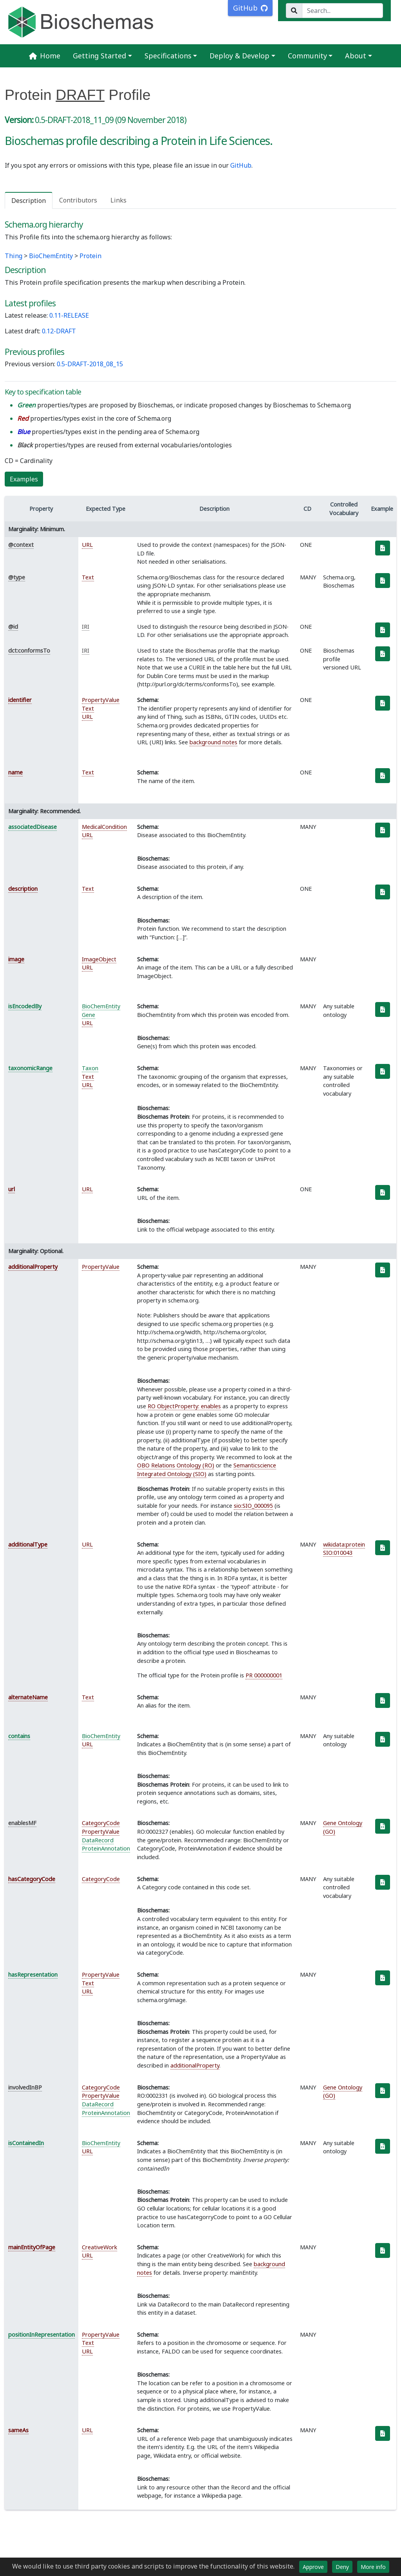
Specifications (168, 55)
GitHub (240, 165)
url (11, 1189)
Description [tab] (28, 200)
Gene (88, 1014)
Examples (24, 479)
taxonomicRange (30, 1068)
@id (13, 626)
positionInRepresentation (41, 2334)
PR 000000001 (264, 1675)
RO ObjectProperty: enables (184, 1406)
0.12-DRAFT (59, 331)
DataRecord (98, 1840)
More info (373, 2567)
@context (21, 544)
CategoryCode (101, 1823)
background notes (213, 742)
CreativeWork (99, 2247)
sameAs (18, 2430)
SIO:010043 (337, 1552)
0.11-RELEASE (69, 315)
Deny (342, 2567)
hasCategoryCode (31, 1879)
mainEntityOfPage (31, 2247)
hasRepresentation (33, 1974)
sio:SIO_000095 (253, 1505)
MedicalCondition (104, 826)
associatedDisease (32, 826)
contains (19, 1736)
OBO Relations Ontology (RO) (175, 1465)
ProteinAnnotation (106, 1848)
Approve (313, 2567)
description (23, 888)
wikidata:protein (344, 1544)
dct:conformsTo (29, 650)
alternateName (28, 1697)
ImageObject (99, 959)
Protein (90, 255)
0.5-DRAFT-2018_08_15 (90, 364)
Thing (13, 255)
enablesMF (22, 1823)
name (15, 772)
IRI (85, 626)
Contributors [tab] (78, 200)
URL (87, 544)
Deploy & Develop (239, 55)
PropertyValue (100, 700)
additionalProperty (33, 1266)
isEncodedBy (25, 1006)
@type (16, 577)
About (355, 55)
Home (44, 55)
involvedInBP (25, 2087)
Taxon (90, 1068)
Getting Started (99, 55)
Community (307, 55)
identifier (20, 700)
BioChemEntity (51, 255)
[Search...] (342, 10)
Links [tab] (118, 200)
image (16, 959)
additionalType (27, 1544)
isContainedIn (26, 2143)
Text (88, 577)
